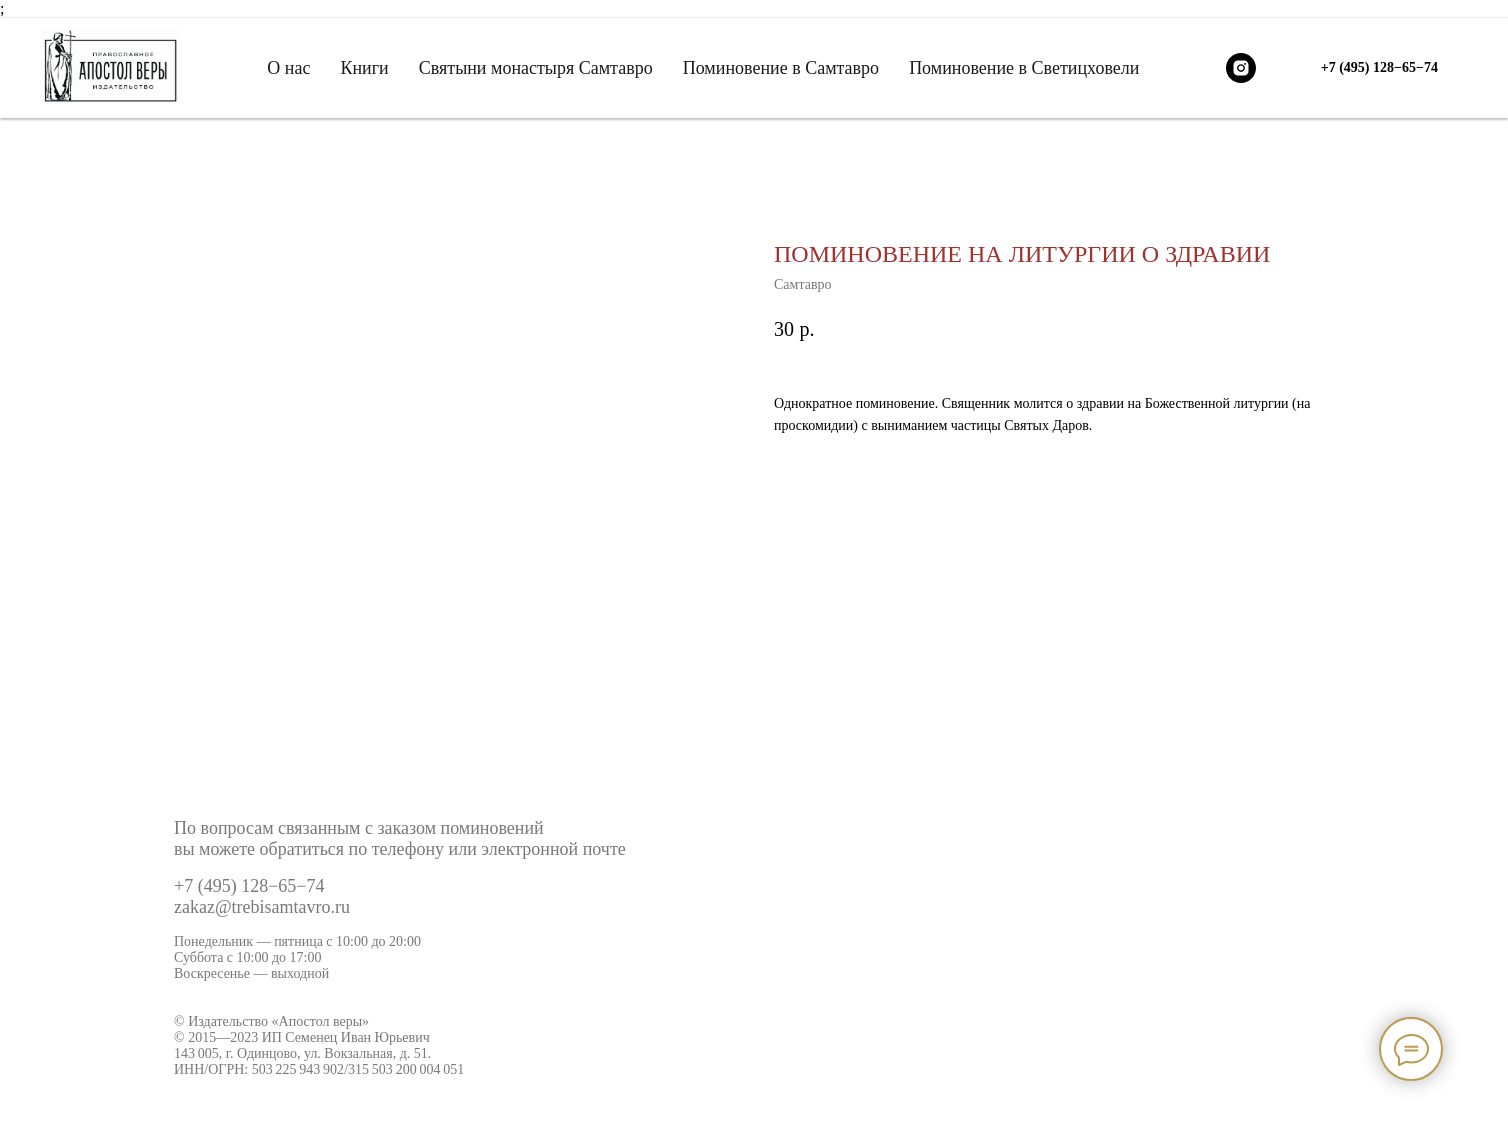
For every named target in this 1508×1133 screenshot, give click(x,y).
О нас (288, 68)
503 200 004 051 (418, 1069)
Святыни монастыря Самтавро (536, 68)
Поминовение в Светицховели (1024, 68)
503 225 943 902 (298, 1069)
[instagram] (1241, 68)
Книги (364, 68)
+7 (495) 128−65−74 (249, 886)
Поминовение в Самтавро (781, 68)
